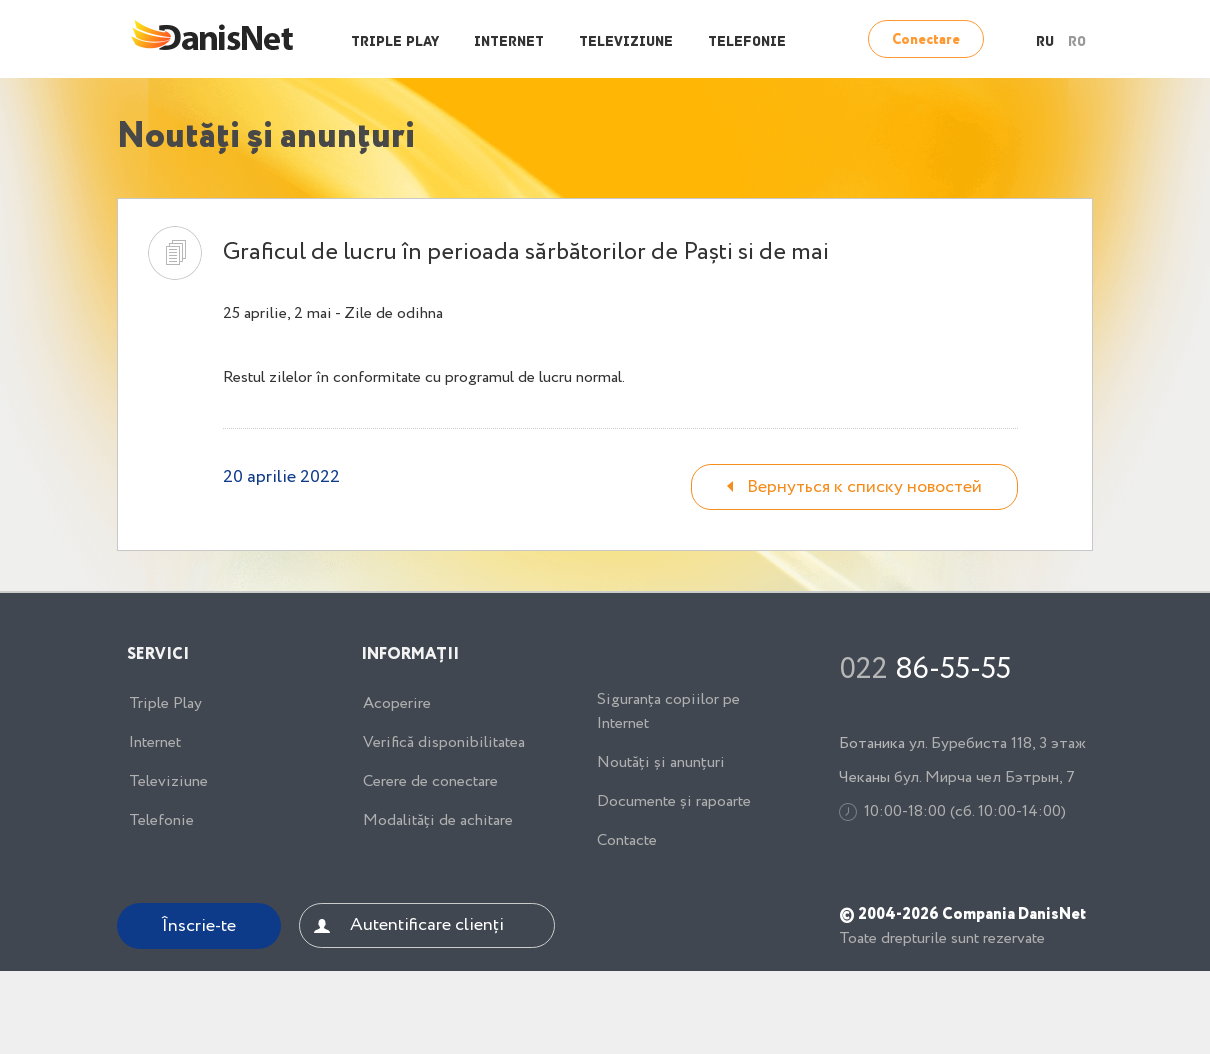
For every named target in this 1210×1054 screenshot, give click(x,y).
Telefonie (747, 42)
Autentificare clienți (427, 925)
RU (1045, 42)
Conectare (926, 40)
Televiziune (626, 42)
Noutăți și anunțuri (661, 763)
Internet (509, 42)
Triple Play (395, 42)
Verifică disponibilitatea (444, 743)
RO (1077, 42)
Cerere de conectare (430, 782)
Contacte (627, 841)
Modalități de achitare (438, 821)
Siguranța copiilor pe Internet (668, 712)
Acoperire (397, 704)
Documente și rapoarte (674, 802)
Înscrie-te (199, 926)
